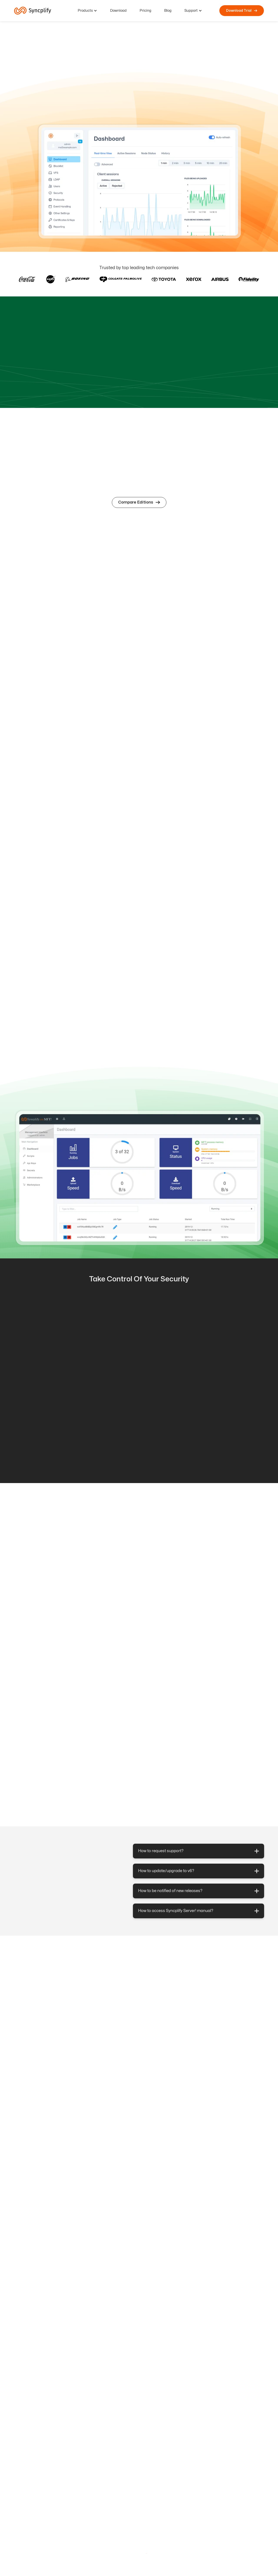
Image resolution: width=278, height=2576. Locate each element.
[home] (37, 10)
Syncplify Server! (52, 1984)
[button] (87, 11)
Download (118, 10)
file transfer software (124, 81)
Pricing (145, 10)
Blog (167, 10)
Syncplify (211, 1607)
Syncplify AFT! (133, 1068)
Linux (94, 2028)
